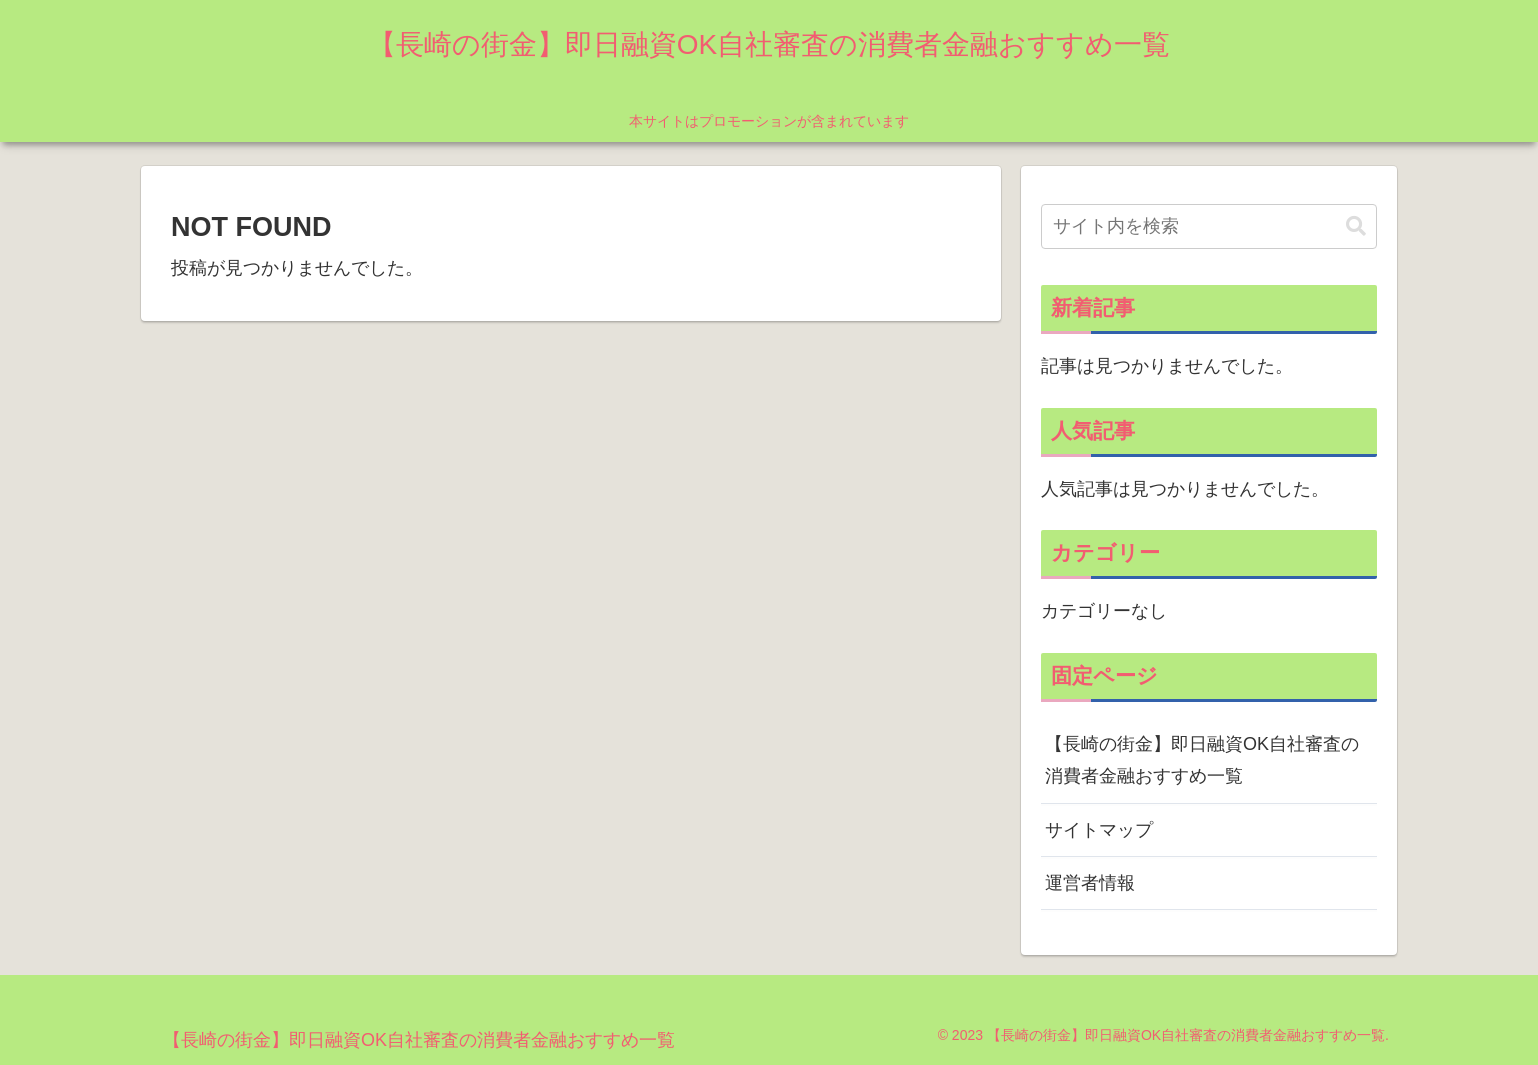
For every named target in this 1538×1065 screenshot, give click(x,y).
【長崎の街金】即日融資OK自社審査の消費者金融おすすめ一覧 (1202, 760)
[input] (1209, 226)
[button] (1356, 226)
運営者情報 (1090, 883)
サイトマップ (1099, 830)
